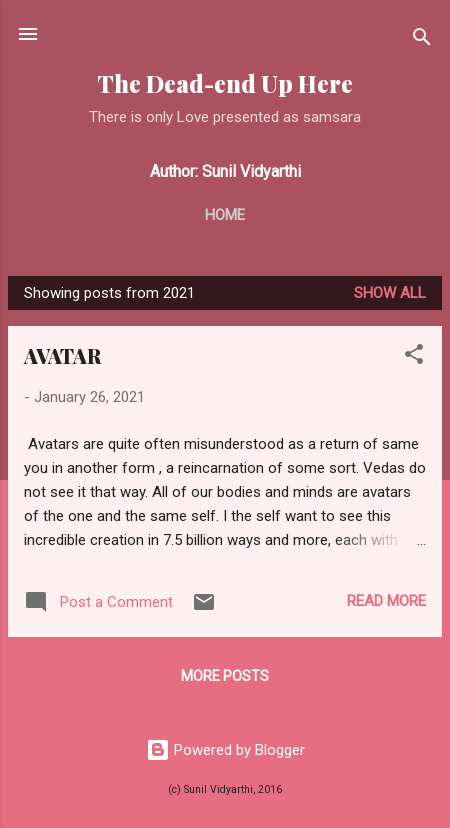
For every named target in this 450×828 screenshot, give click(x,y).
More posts (225, 676)
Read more (386, 601)
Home (225, 215)
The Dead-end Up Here (225, 83)
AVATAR (62, 355)
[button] (414, 357)
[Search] (422, 40)
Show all (390, 293)
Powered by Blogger (225, 750)
